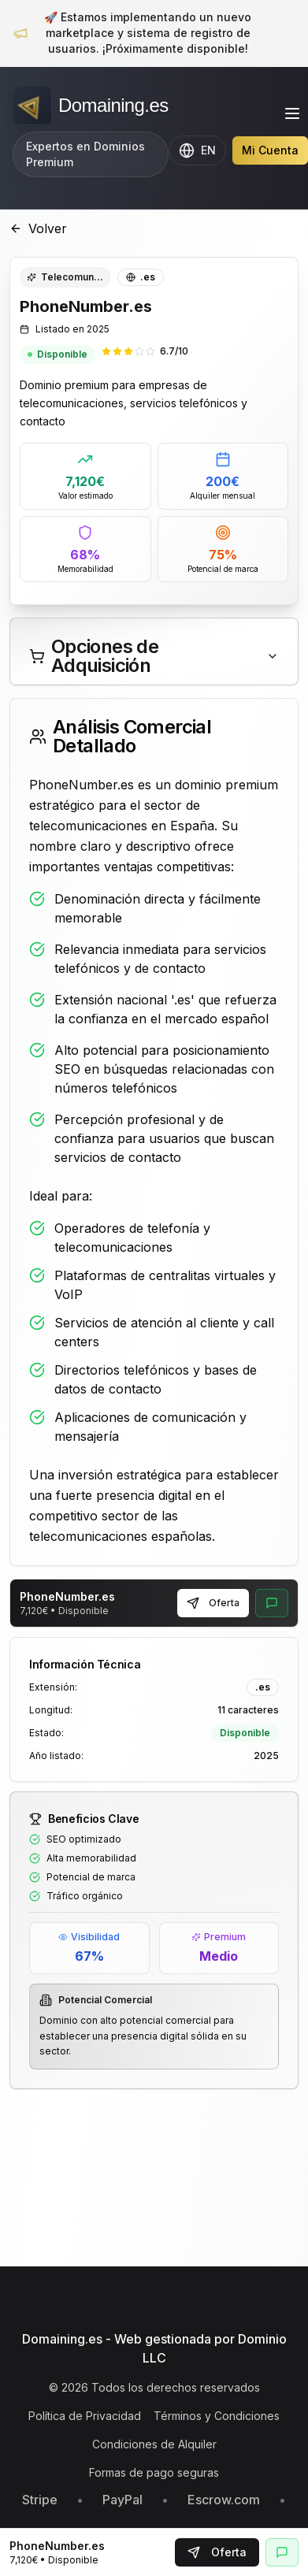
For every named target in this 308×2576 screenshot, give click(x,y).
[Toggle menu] (292, 113)
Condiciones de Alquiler (154, 2444)
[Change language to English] (197, 150)
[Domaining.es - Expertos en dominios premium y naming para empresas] (91, 105)
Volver (38, 228)
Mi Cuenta (270, 150)
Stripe (40, 2499)
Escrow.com (223, 2499)
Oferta (213, 1603)
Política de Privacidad (84, 2415)
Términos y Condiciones (217, 2415)
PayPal (122, 2499)
